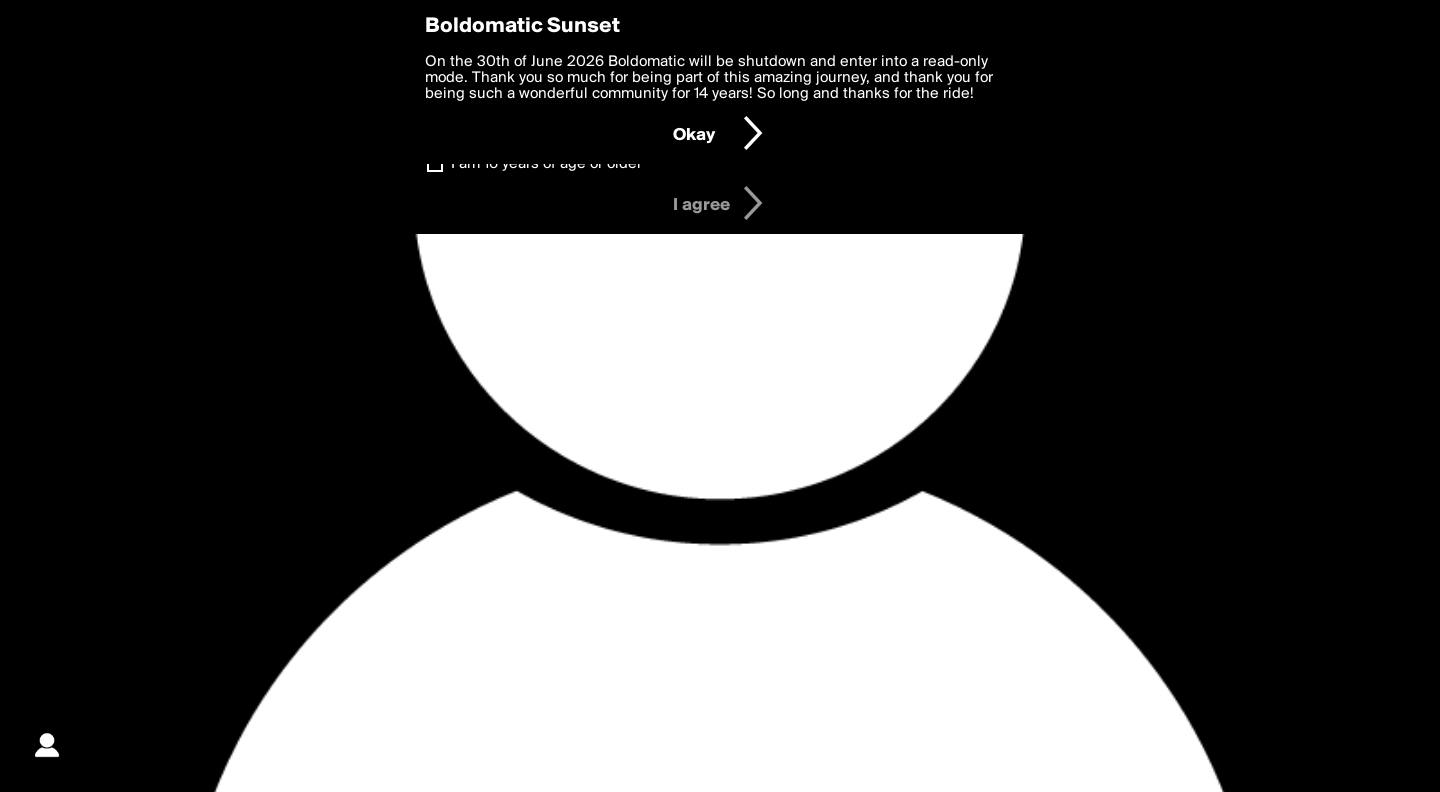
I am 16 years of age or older (546, 164)
